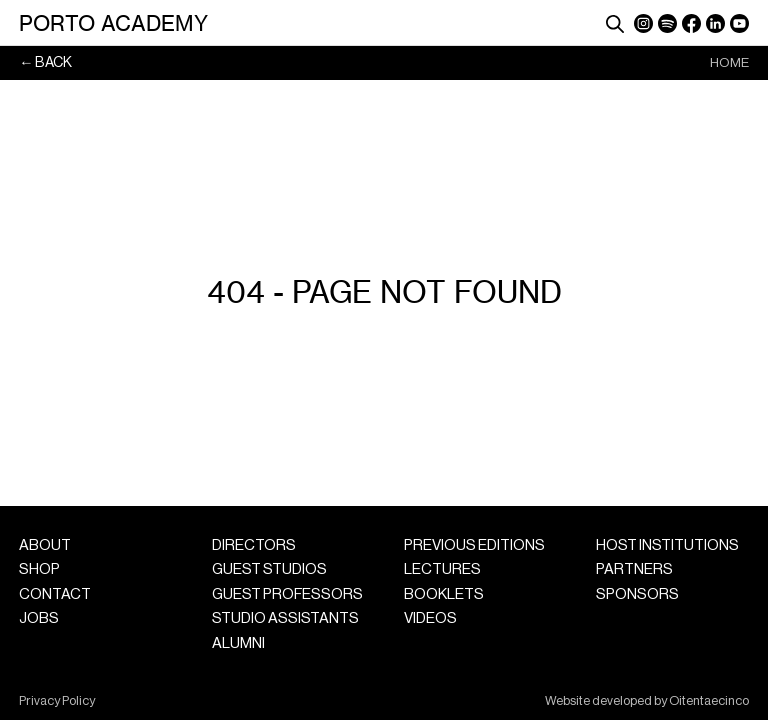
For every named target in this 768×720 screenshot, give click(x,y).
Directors (254, 545)
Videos (430, 618)
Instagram (643, 23)
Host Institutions (667, 545)
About (45, 545)
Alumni (238, 643)
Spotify (667, 23)
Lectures (442, 569)
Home (729, 62)
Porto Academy (113, 23)
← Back (45, 62)
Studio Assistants (285, 618)
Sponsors (637, 594)
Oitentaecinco (709, 701)
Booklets (444, 594)
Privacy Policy (57, 701)
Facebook (691, 23)
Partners (634, 569)
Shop (39, 569)
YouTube (739, 23)
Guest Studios (269, 569)
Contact (55, 594)
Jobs (39, 618)
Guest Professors (287, 594)
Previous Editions (474, 545)
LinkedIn (715, 23)
